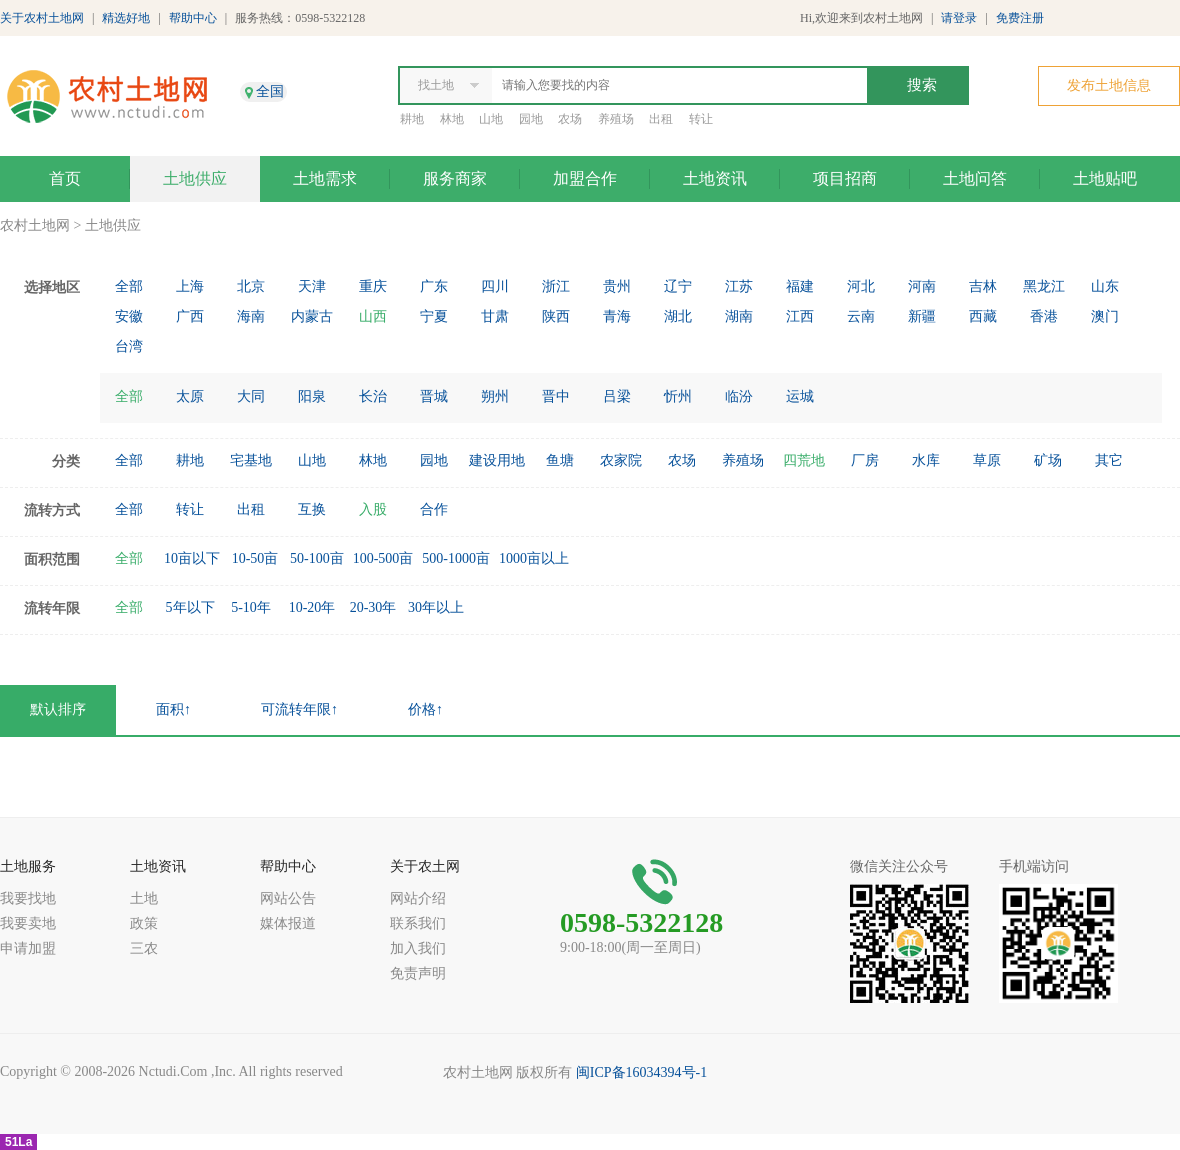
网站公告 (288, 898)
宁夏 (434, 316)
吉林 (983, 286)
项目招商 (845, 178)
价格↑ (425, 709)
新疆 (922, 316)
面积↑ (173, 709)
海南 (251, 316)
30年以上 (436, 607)
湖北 (678, 316)
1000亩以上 (534, 558)
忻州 (678, 396)
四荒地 (804, 460)
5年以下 (190, 607)
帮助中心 (193, 18)
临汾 (739, 396)
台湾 (129, 346)
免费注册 (1020, 18)
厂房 (865, 460)
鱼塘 (560, 460)
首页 (65, 178)
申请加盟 (28, 948)
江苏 (739, 286)
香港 (1044, 316)
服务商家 (455, 178)
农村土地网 (35, 225)
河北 (861, 286)
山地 (491, 119)
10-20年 (312, 607)
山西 (373, 316)
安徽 (129, 316)
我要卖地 (28, 923)
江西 (800, 316)
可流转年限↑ (299, 709)
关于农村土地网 (42, 18)
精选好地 (126, 18)
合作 (434, 509)
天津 (312, 286)
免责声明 (418, 973)
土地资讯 (715, 178)
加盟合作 (585, 178)
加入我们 (418, 948)
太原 (190, 396)
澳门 (1105, 316)
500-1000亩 (456, 558)
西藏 (983, 316)
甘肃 (495, 316)
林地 (452, 119)
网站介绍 (418, 898)
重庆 (373, 286)
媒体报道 (288, 923)
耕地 (412, 119)
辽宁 (678, 286)
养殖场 (616, 119)
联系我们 (418, 923)
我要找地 (28, 898)
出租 (661, 119)
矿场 (1048, 460)
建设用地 (497, 460)
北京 (251, 286)
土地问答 (975, 178)
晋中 (556, 396)
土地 (144, 898)
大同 (251, 396)
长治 (373, 396)
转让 (701, 119)
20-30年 (373, 607)
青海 (617, 316)
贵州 (617, 286)
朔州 (495, 396)
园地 (531, 119)
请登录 (959, 18)
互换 (312, 509)
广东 (434, 286)
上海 (190, 286)
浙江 (556, 286)
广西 (190, 316)
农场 (570, 119)
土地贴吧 (1105, 178)
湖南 (739, 316)
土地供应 (195, 178)
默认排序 (58, 709)
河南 (922, 286)
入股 (373, 509)
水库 (926, 460)
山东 (1105, 286)
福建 (800, 286)
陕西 (556, 316)
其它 (1109, 460)
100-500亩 (383, 558)
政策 (144, 923)
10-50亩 (255, 558)
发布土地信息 (1109, 85)
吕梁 (617, 396)
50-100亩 (317, 558)
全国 (270, 91)
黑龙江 (1044, 286)
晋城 (434, 396)
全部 (129, 286)
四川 (495, 286)
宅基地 (251, 460)
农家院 (621, 460)
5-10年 (251, 607)
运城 (800, 396)
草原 (987, 460)
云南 (861, 316)
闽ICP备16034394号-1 (641, 1072)
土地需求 (325, 178)
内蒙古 (312, 316)
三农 (144, 948)
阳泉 (312, 396)
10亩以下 (192, 558)
